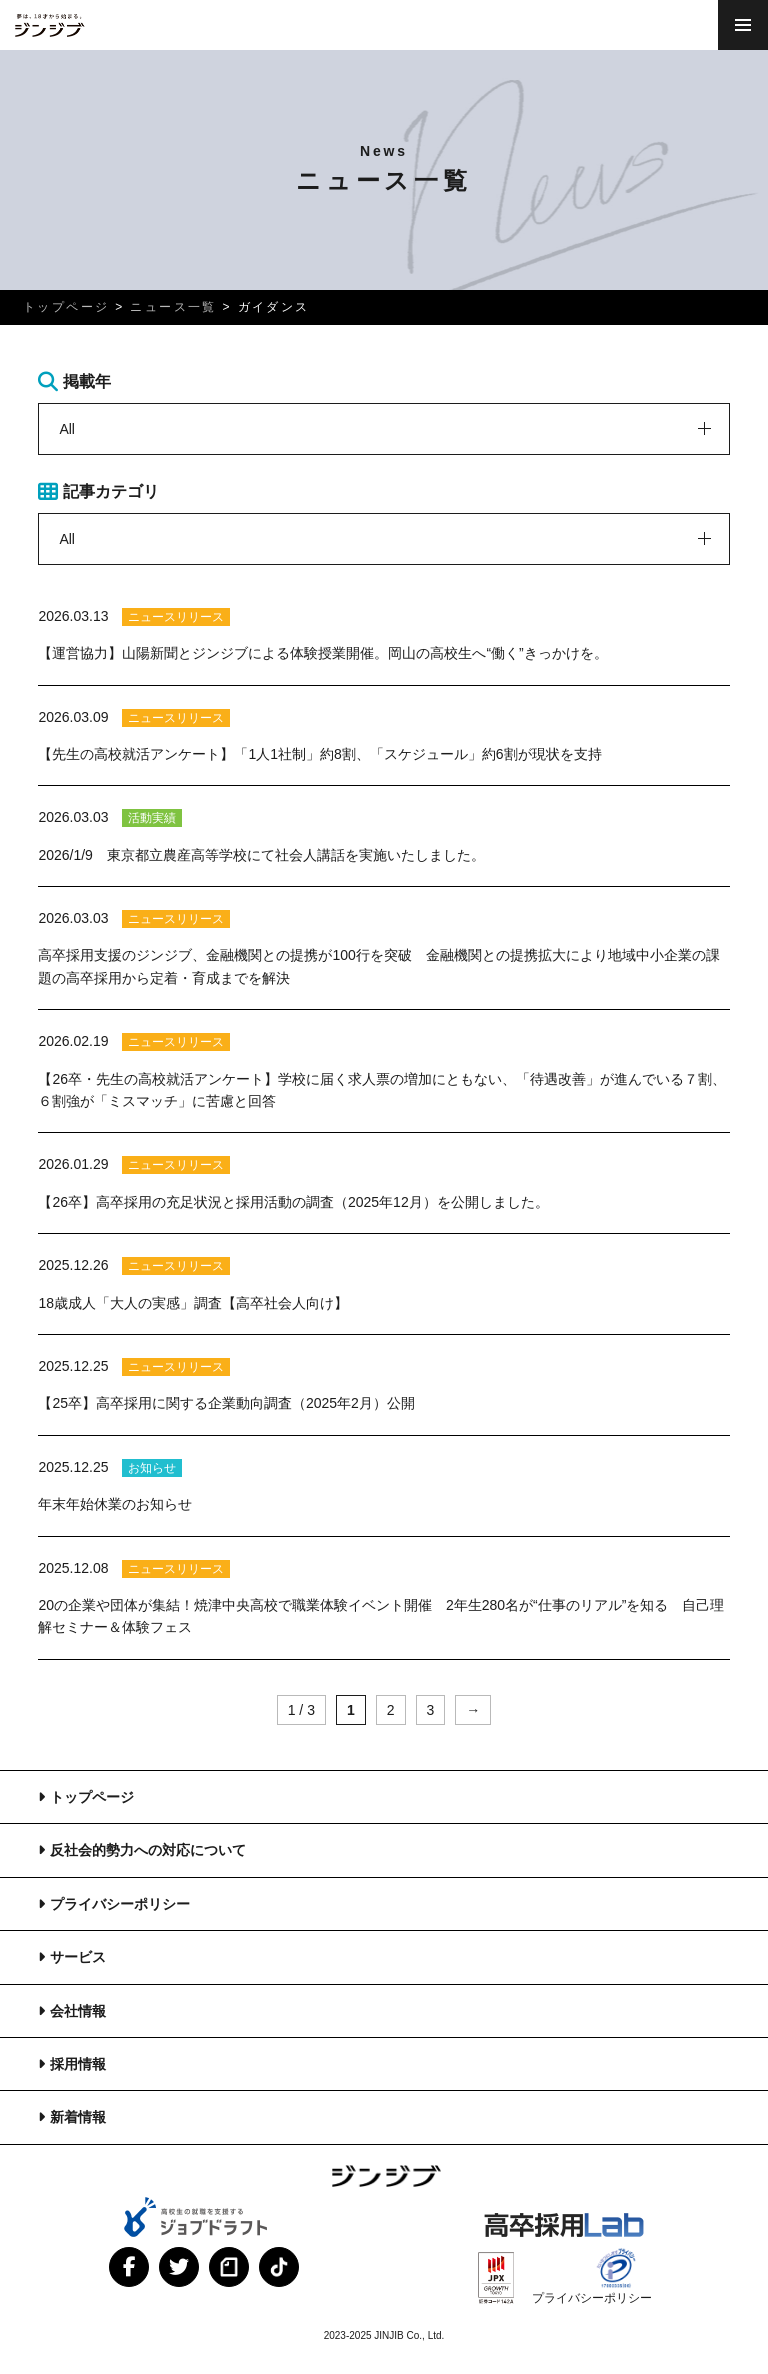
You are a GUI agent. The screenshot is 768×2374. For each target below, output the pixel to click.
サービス (78, 1957)
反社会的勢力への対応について (148, 1850)
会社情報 (78, 2011)
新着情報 (78, 2117)
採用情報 (78, 2064)
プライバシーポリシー (120, 1904)
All (67, 429)
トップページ (92, 1797)
